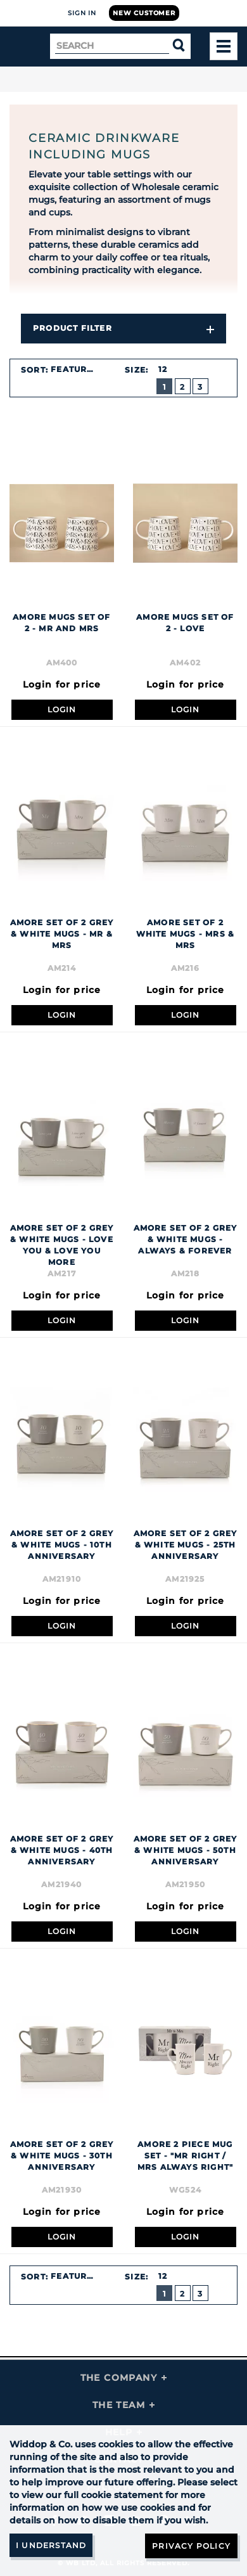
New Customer (144, 13)
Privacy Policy (191, 2546)
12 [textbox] (162, 369)
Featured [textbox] (75, 369)
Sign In (82, 13)
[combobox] (80, 369)
